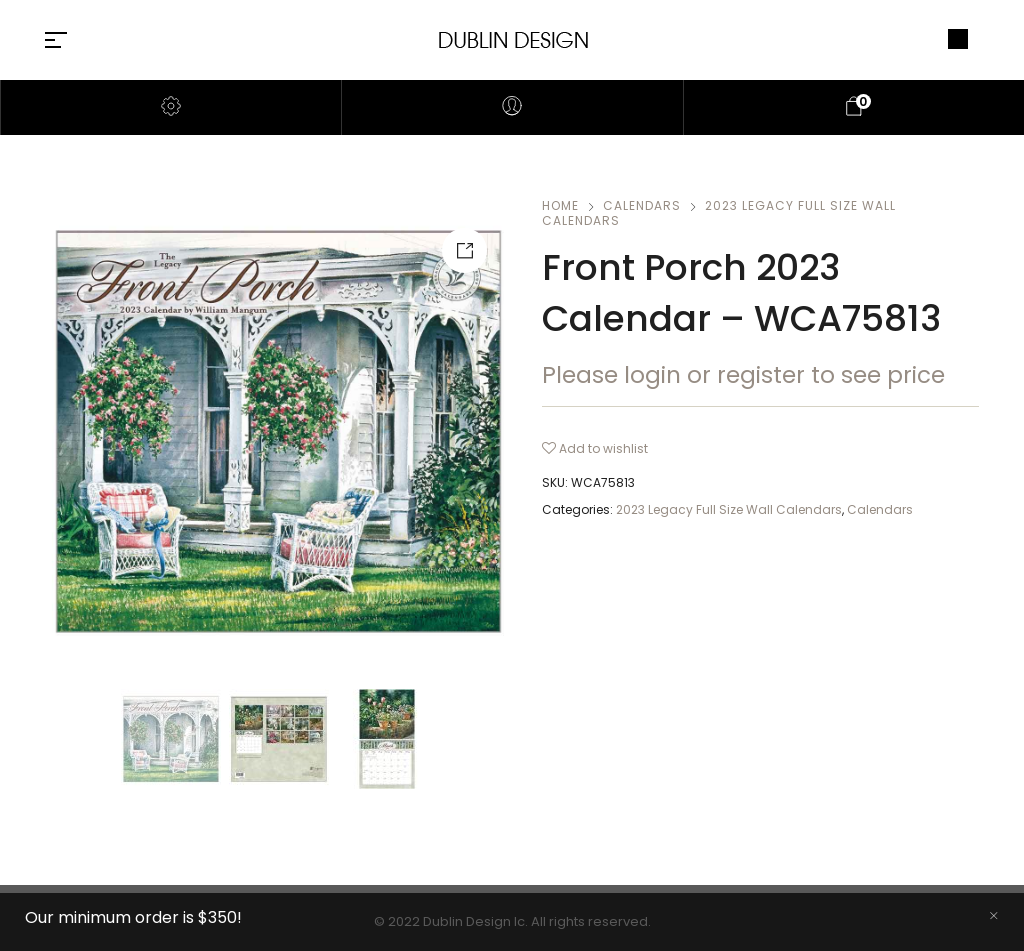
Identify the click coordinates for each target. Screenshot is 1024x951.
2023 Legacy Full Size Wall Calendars (719, 213)
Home (560, 205)
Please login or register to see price (743, 375)
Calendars (642, 205)
